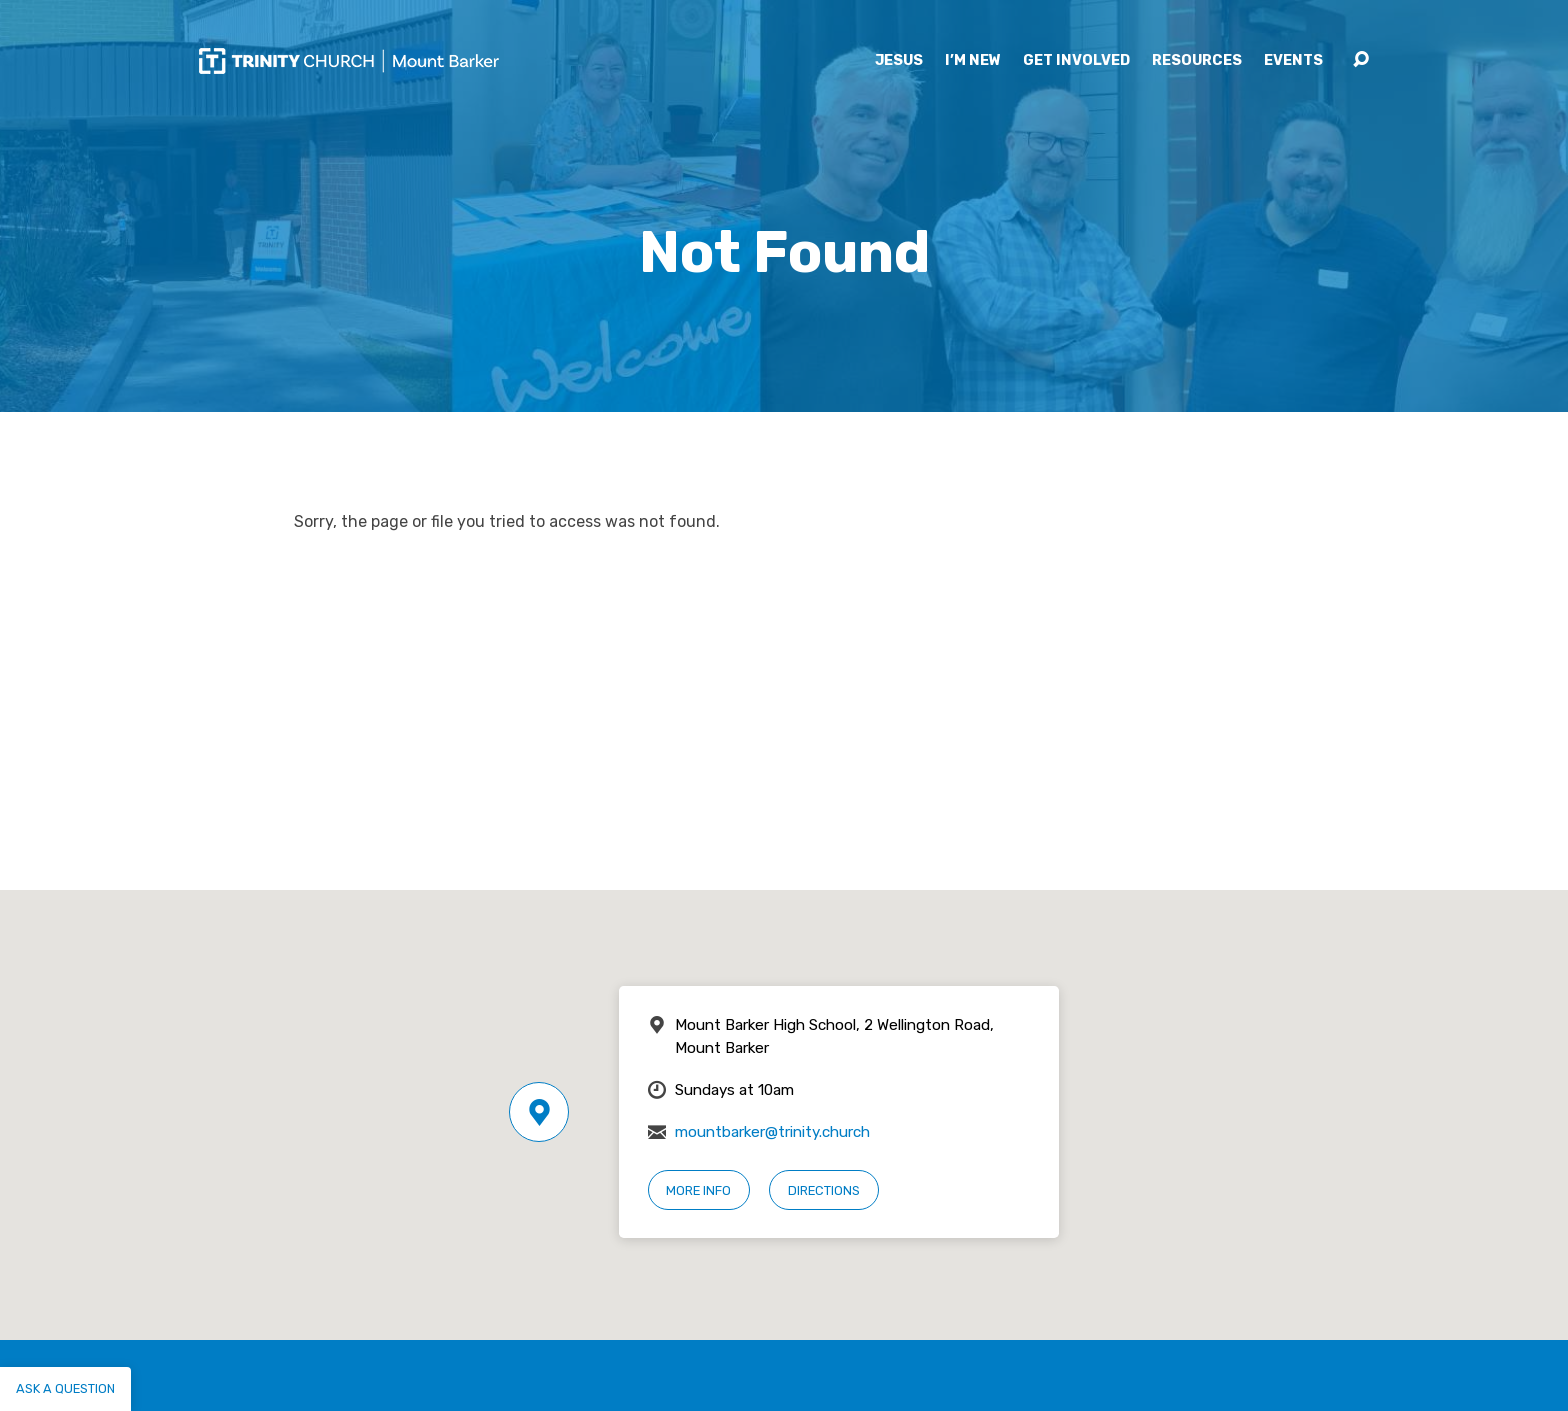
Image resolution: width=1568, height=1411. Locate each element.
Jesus (899, 61)
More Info (698, 1190)
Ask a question (65, 1388)
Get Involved (1076, 61)
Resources (1197, 61)
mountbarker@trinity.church (772, 1132)
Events (1293, 61)
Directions (824, 1190)
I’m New (973, 61)
